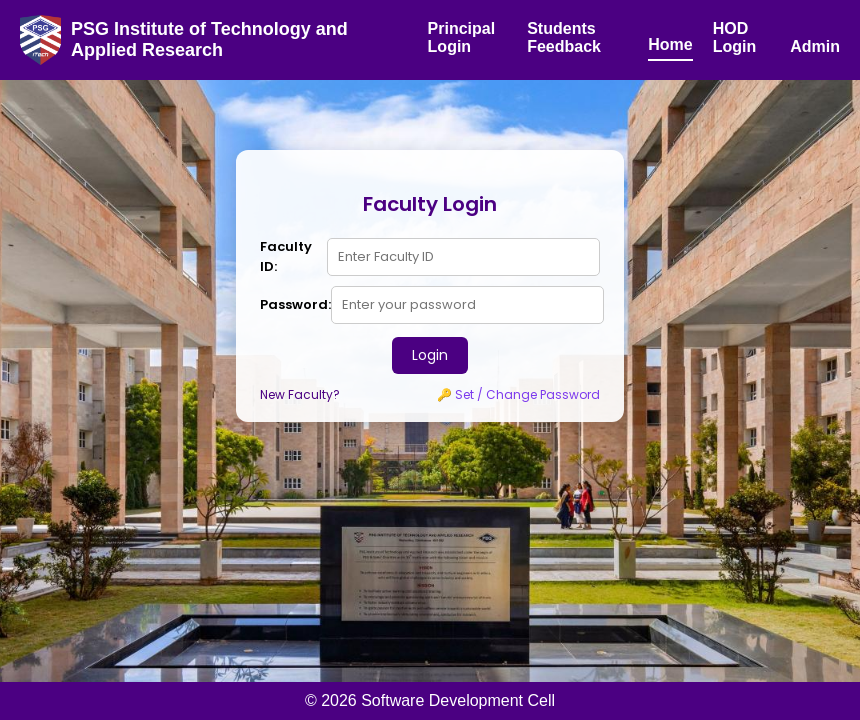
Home (670, 44)
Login (430, 355)
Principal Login (462, 37)
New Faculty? (300, 394)
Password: (295, 304)
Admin (815, 46)
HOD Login (735, 37)
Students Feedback (564, 37)
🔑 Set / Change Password (518, 394)
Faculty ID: (286, 256)
